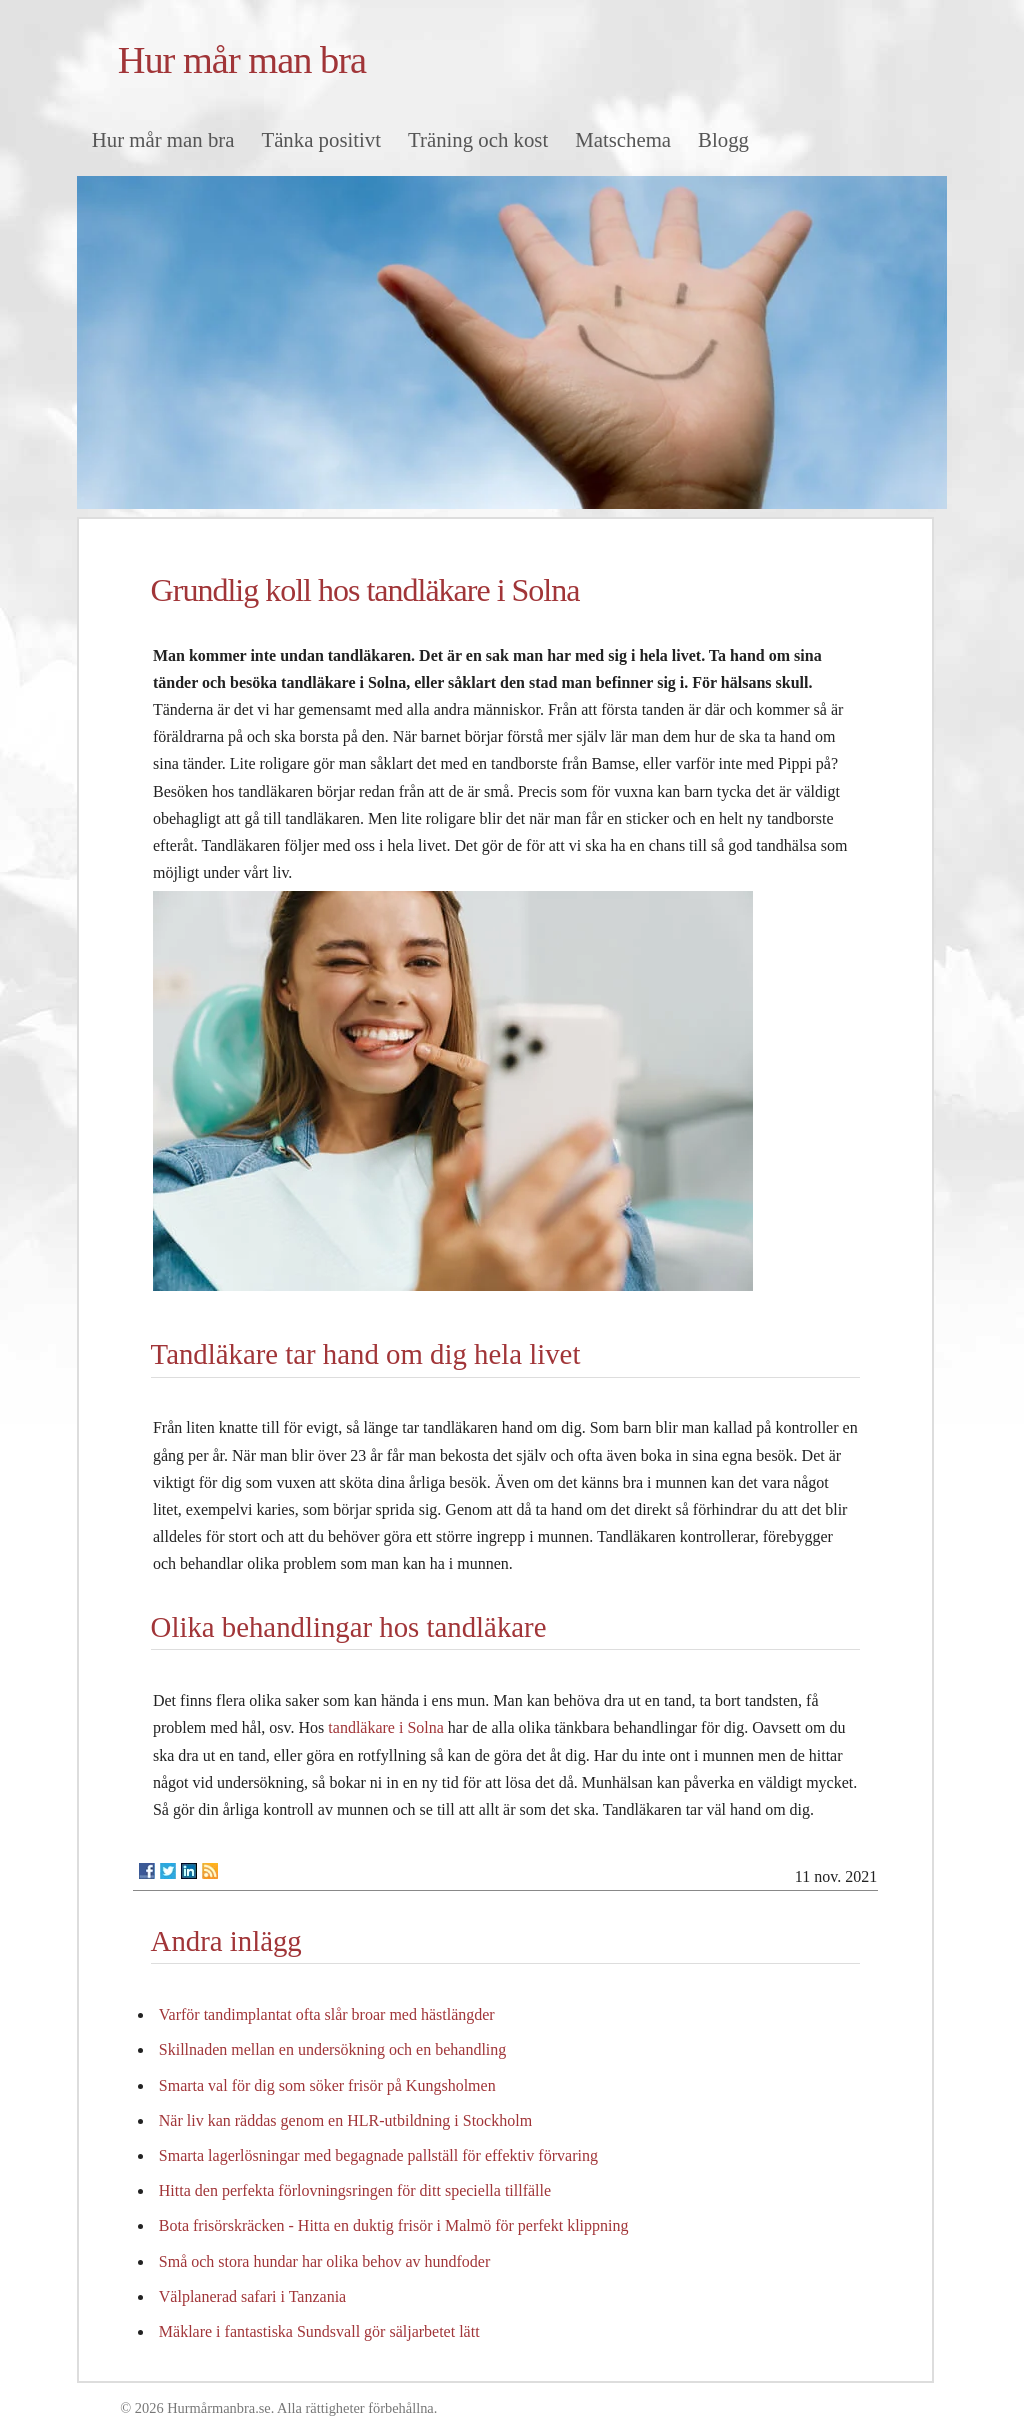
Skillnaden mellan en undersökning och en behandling (332, 2049)
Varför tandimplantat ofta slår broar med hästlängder (327, 2014)
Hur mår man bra (242, 60)
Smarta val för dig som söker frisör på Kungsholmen (327, 2085)
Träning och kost (478, 139)
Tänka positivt (321, 139)
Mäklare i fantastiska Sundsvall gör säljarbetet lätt (319, 2331)
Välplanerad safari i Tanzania (252, 2296)
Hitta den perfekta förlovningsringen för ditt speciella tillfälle (355, 2190)
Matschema (623, 139)
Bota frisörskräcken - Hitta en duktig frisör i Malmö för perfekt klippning (394, 2225)
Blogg (723, 139)
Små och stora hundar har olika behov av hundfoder (324, 2261)
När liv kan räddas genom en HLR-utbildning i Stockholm (345, 2120)
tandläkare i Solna (386, 1727)
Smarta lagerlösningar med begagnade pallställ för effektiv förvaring (378, 2155)
